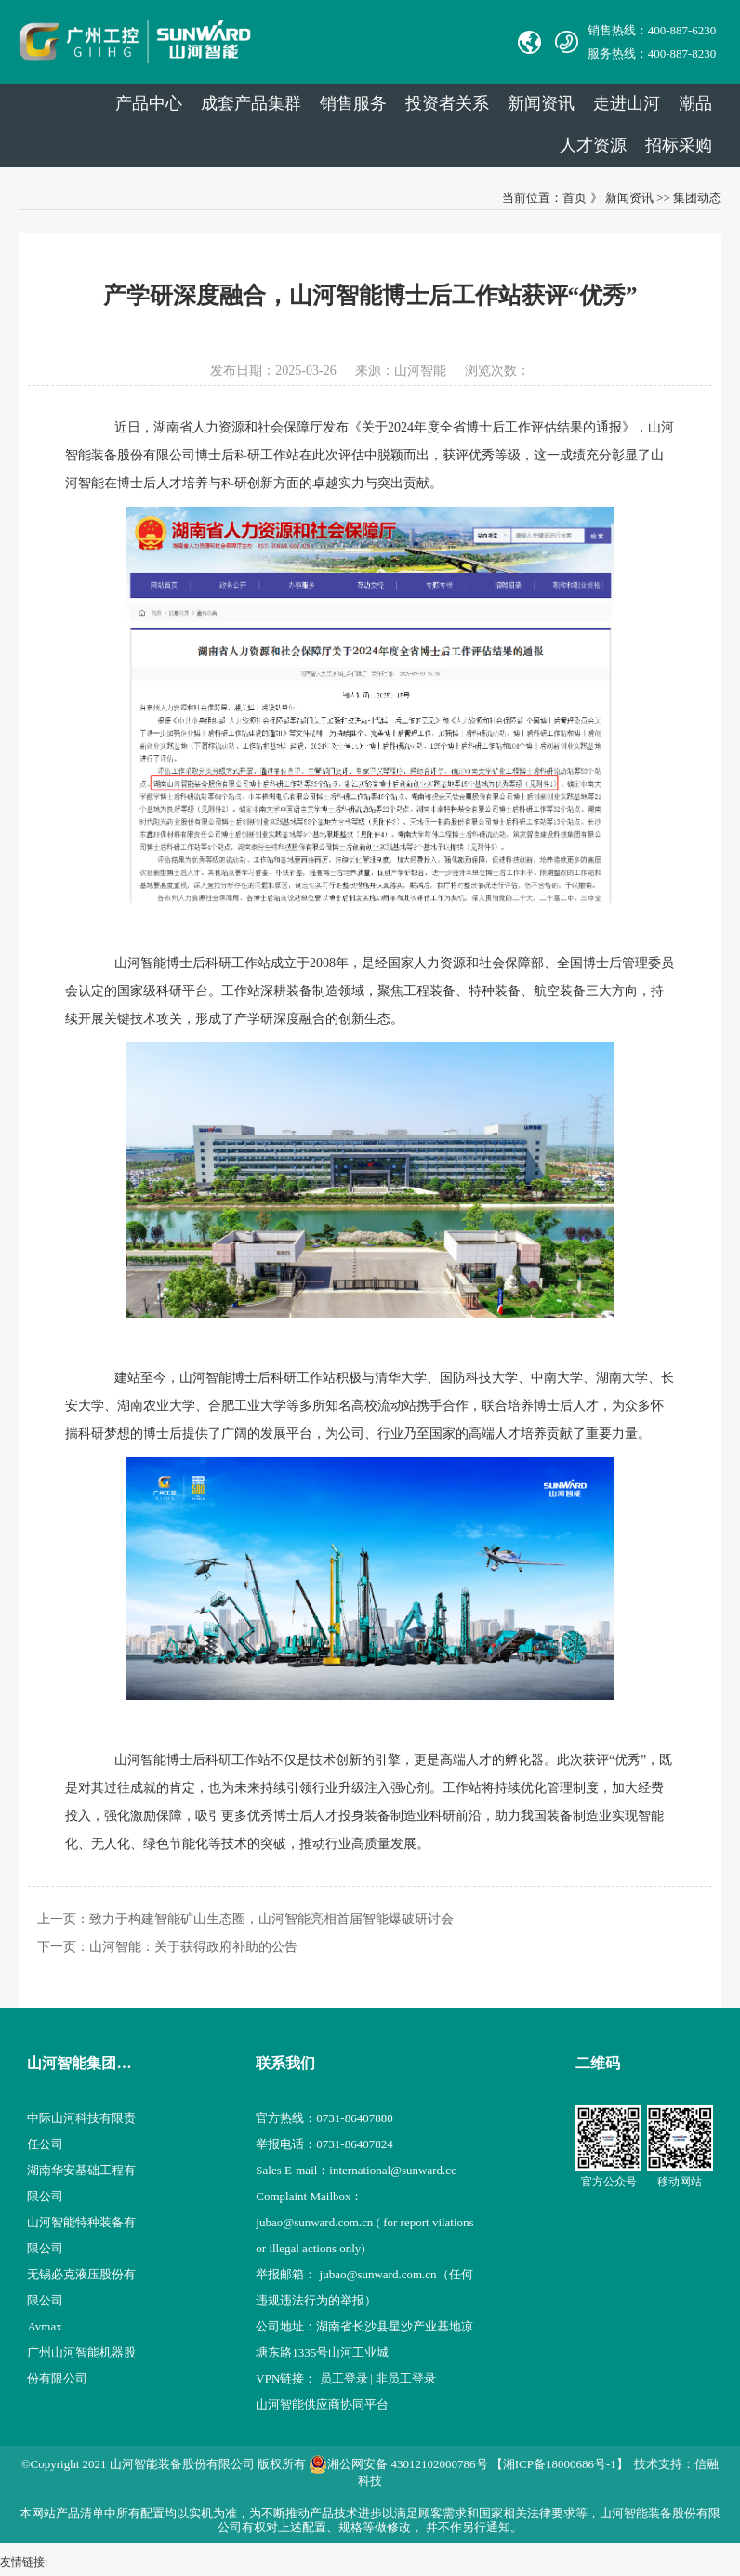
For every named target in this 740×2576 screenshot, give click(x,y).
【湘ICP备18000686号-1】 (559, 2464)
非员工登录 (406, 2378)
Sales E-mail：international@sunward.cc (356, 2170)
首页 (574, 198)
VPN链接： (287, 2378)
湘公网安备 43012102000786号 (398, 2464)
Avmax (44, 2326)
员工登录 (344, 2378)
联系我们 (285, 2063)
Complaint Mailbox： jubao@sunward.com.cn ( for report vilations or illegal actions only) (364, 2222)
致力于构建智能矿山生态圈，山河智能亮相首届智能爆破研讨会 (271, 1919)
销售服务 (353, 103)
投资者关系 (447, 103)
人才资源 (593, 145)
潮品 (695, 103)
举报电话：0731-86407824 (324, 2144)
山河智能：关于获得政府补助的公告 (193, 1947)
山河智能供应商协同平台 (322, 2404)
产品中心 (148, 103)
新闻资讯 (541, 103)
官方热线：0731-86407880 (324, 2118)
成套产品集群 (251, 103)
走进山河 (626, 103)
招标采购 (678, 145)
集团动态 (697, 198)
